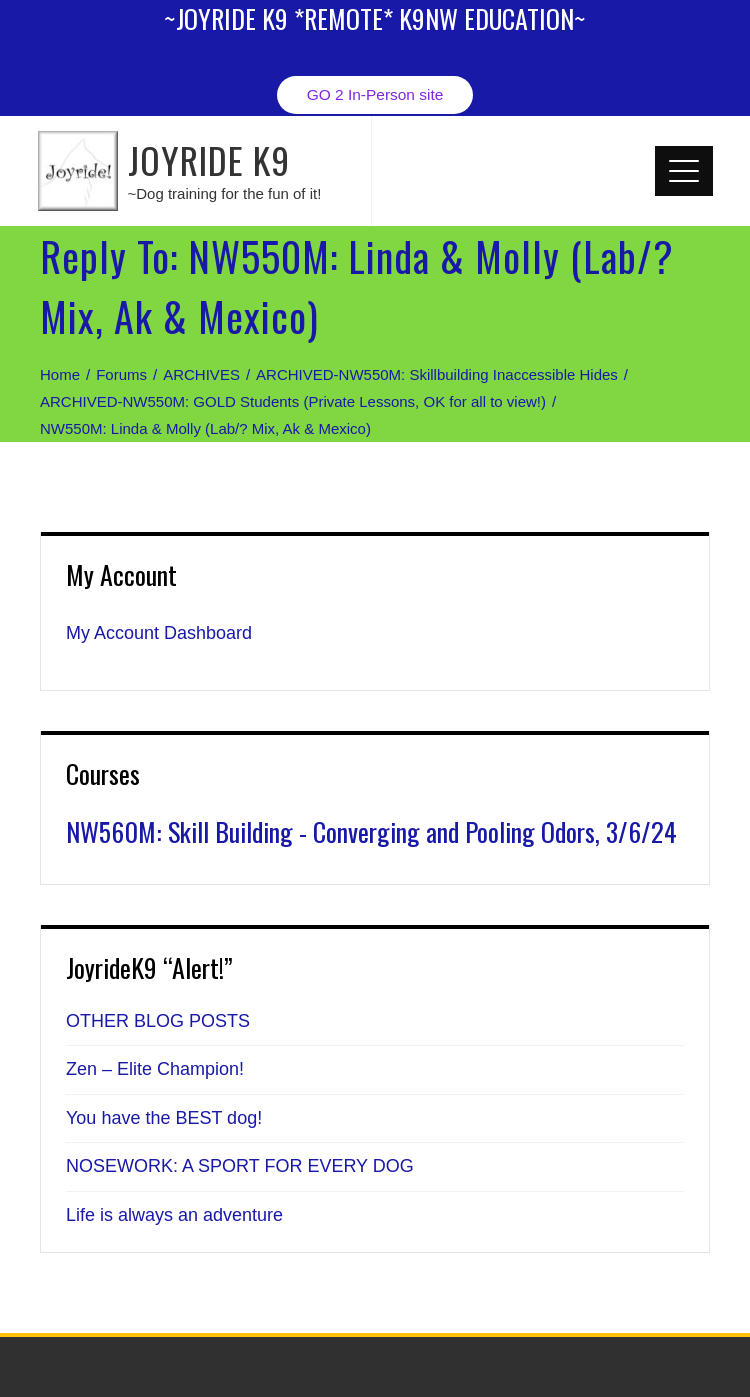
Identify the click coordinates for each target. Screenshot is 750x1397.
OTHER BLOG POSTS (158, 1021)
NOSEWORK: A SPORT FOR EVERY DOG (240, 1166)
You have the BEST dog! (164, 1118)
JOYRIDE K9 (209, 159)
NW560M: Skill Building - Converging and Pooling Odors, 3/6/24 (371, 831)
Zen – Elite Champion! (155, 1069)
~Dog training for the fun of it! (225, 193)
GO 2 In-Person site (375, 94)
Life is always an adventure (174, 1215)
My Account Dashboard (159, 633)
